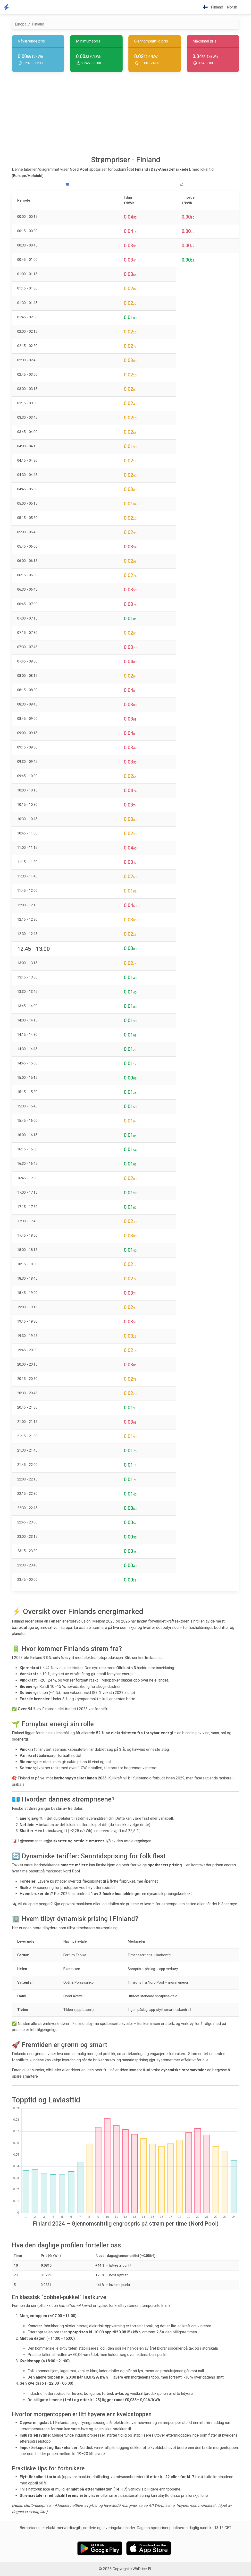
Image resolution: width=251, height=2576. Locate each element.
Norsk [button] (232, 7)
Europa (20, 24)
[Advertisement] (125, 116)
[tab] (69, 184)
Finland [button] (211, 7)
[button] (243, 7)
